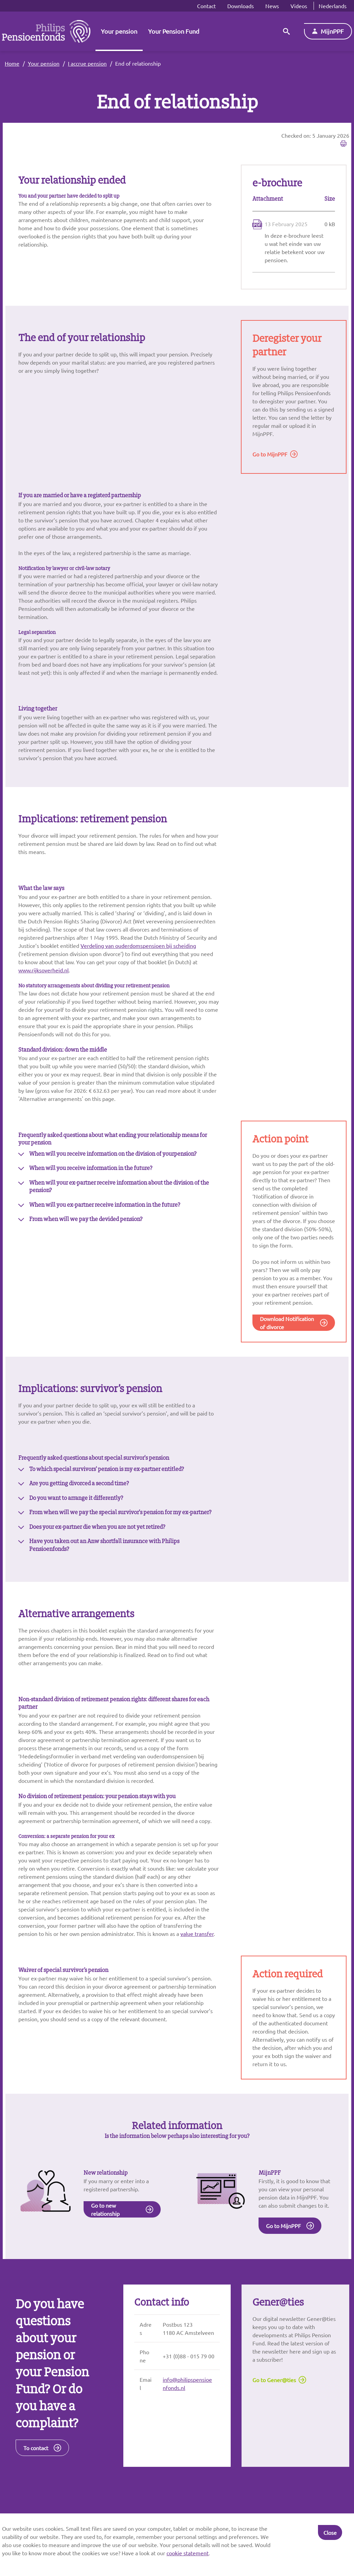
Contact (206, 5)
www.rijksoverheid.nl (43, 987)
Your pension (119, 31)
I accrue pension (87, 63)
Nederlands (333, 5)
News (272, 5)
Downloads (240, 5)
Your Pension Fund (173, 31)
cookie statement (187, 2552)
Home (12, 63)
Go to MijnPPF (269, 456)
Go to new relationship (105, 2257)
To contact (35, 2499)
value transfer (197, 1970)
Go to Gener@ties (274, 2431)
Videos (298, 5)
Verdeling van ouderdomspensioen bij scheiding (138, 962)
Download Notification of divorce (287, 1343)
